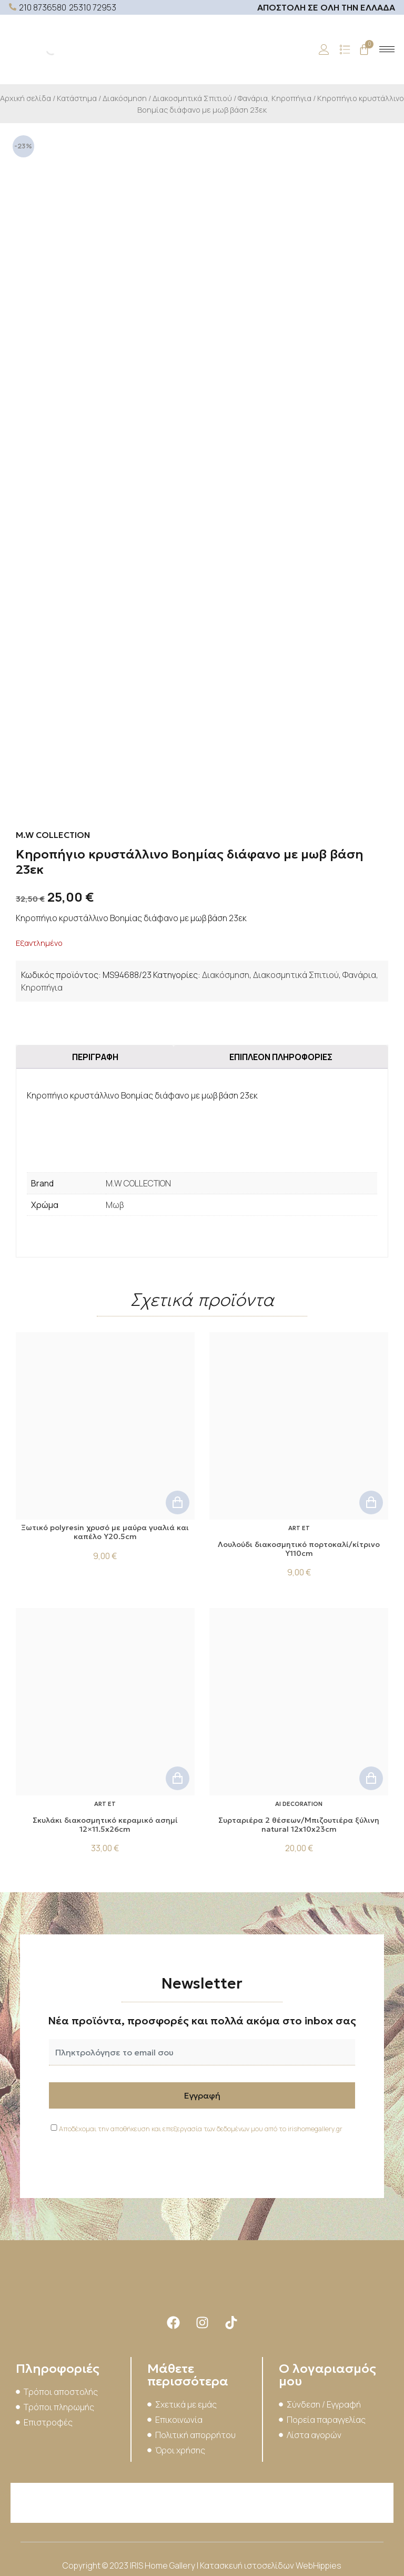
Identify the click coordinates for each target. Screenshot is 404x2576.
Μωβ (115, 1205)
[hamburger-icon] (387, 49)
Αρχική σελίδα (25, 98)
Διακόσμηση (125, 98)
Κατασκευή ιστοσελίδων (248, 2565)
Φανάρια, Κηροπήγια (274, 98)
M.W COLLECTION (138, 1183)
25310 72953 (92, 7)
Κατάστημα (77, 98)
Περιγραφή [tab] (95, 1057)
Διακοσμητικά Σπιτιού (192, 98)
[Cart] (364, 49)
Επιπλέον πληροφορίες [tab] (280, 1057)
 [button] (177, 1502)
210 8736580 (42, 7)
